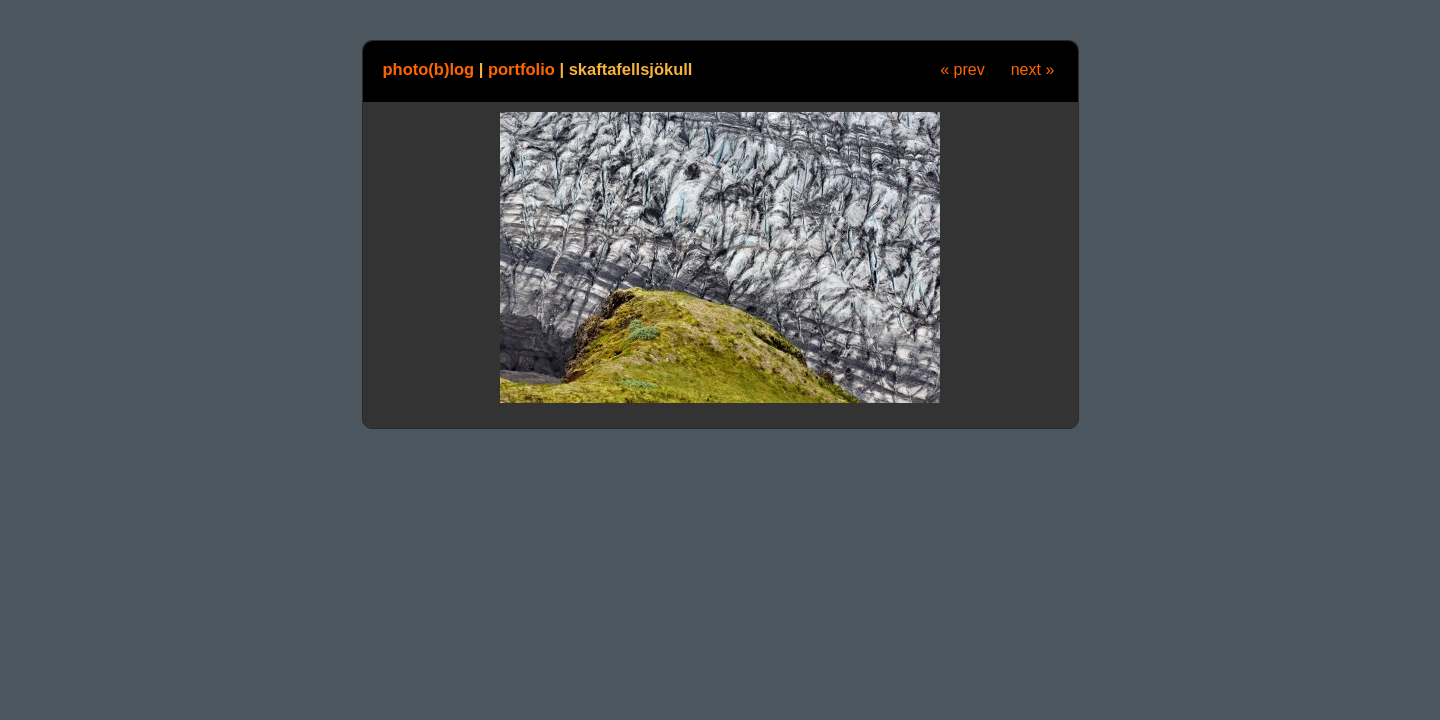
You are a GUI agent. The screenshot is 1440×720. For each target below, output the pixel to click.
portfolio (521, 69)
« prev (962, 69)
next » (1033, 69)
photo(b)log (429, 69)
